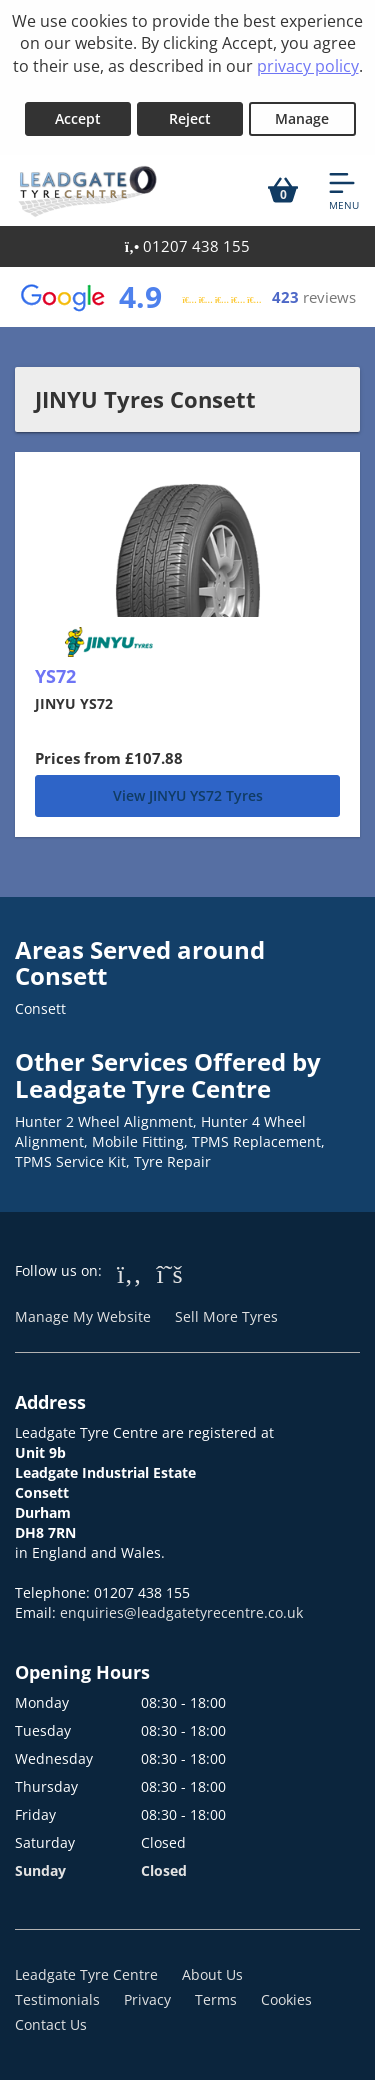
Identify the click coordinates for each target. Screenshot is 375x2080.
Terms (216, 1999)
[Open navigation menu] (344, 190)
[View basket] (283, 190)
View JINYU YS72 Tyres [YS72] (188, 795)
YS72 (55, 676)
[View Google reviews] (187, 297)
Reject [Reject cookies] (190, 118)
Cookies (286, 1999)
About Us (212, 1974)
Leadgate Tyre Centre (86, 1974)
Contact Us (51, 2024)
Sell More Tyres (226, 1316)
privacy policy (308, 66)
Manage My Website (83, 1316)
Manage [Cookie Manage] (302, 118)
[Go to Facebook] (129, 1273)
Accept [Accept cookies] (78, 118)
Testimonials (57, 1999)
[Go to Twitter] (170, 1273)
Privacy (147, 1999)
